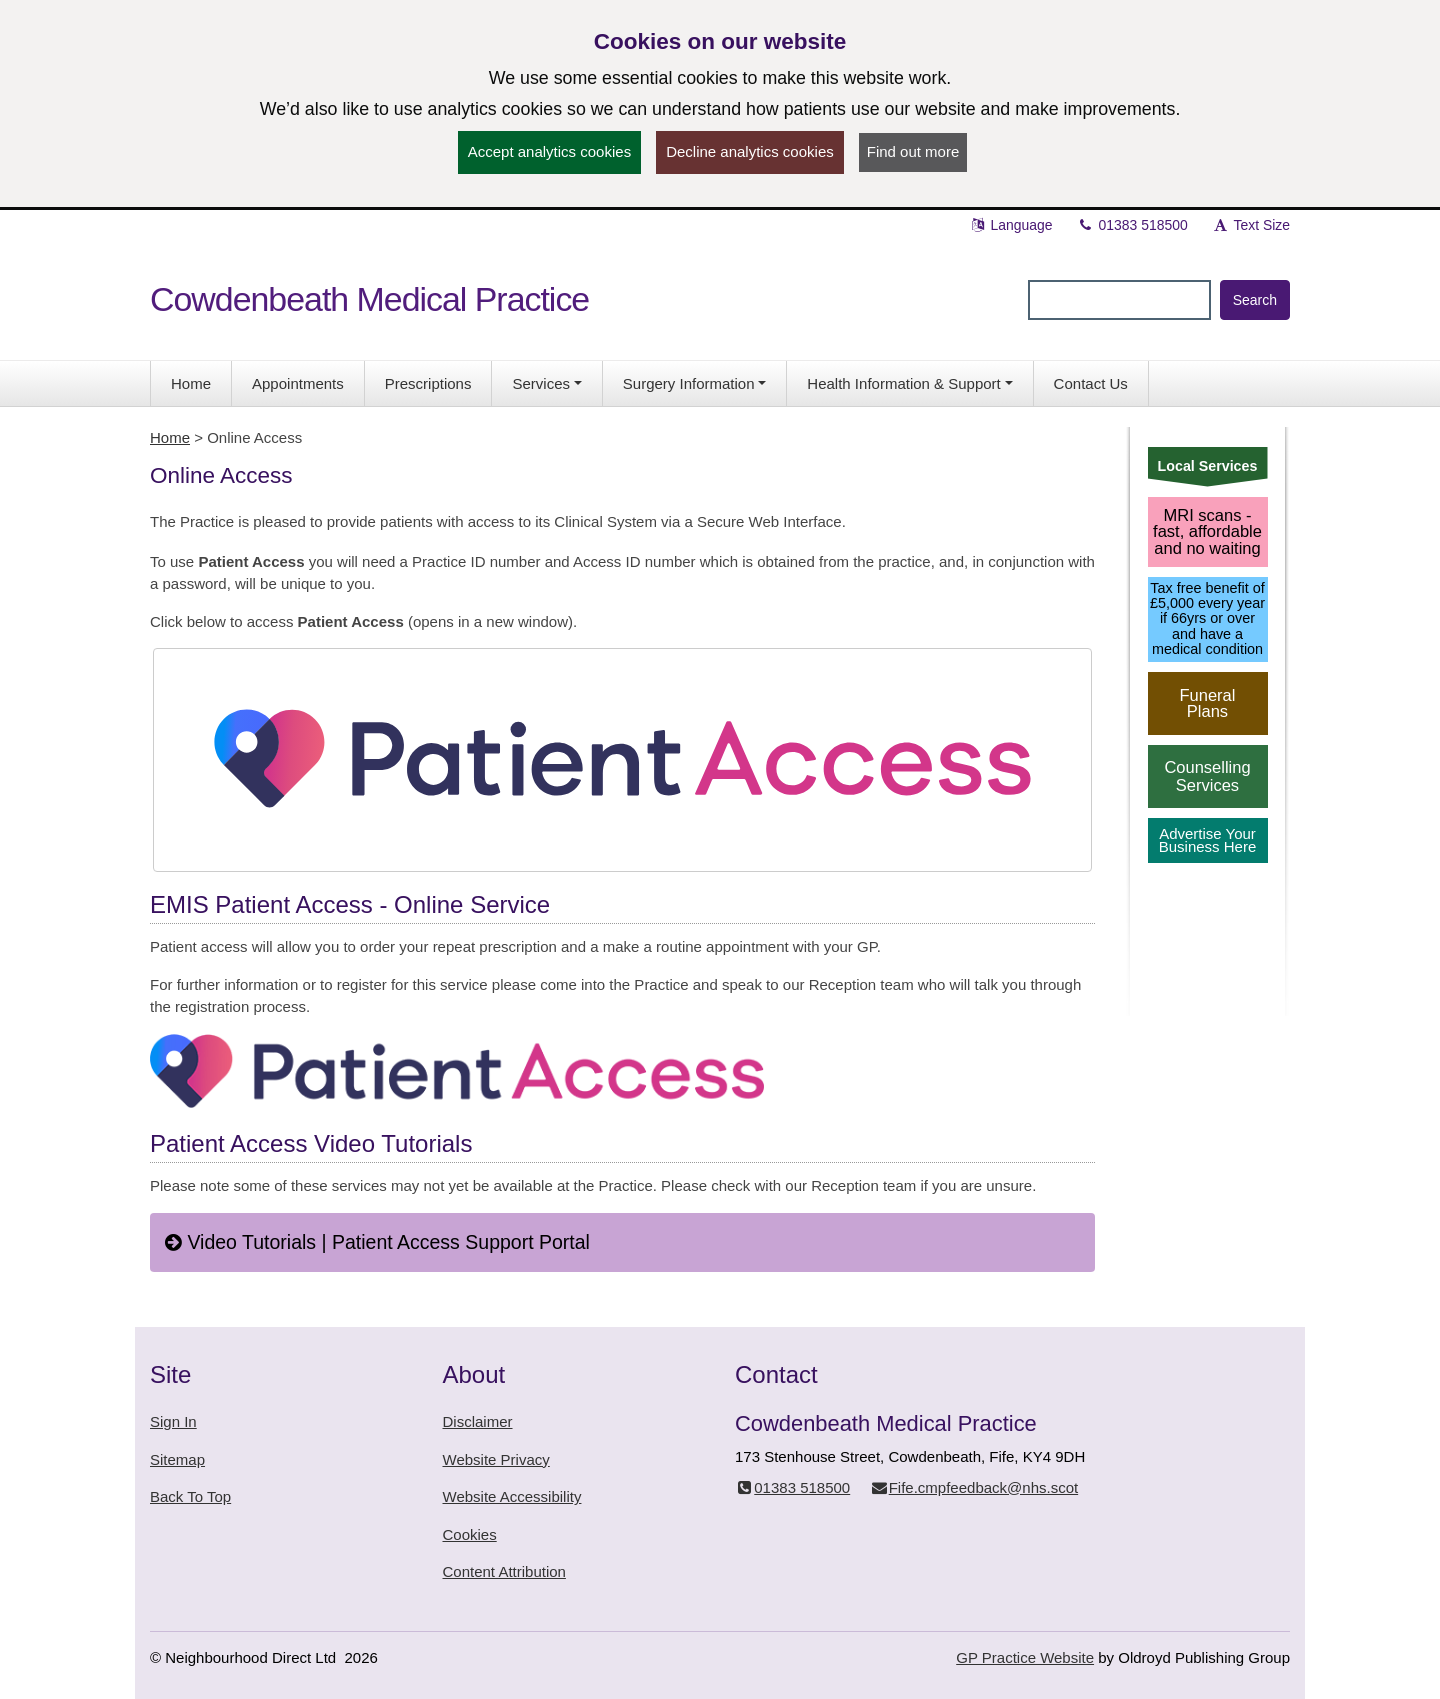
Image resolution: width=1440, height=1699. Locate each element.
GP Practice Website (1025, 1657)
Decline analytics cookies (750, 151)
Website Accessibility (512, 1496)
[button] (546, 383)
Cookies (470, 1534)
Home (170, 437)
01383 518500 (1132, 225)
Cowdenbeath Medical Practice (369, 299)
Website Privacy (496, 1459)
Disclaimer (478, 1421)
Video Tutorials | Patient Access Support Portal (377, 1242)
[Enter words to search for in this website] (1119, 300)
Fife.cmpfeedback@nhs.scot (973, 1487)
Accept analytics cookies (549, 151)
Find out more (913, 151)
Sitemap (177, 1459)
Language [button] (1011, 225)
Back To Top (190, 1496)
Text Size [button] (1251, 225)
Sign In (173, 1421)
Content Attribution (504, 1571)
